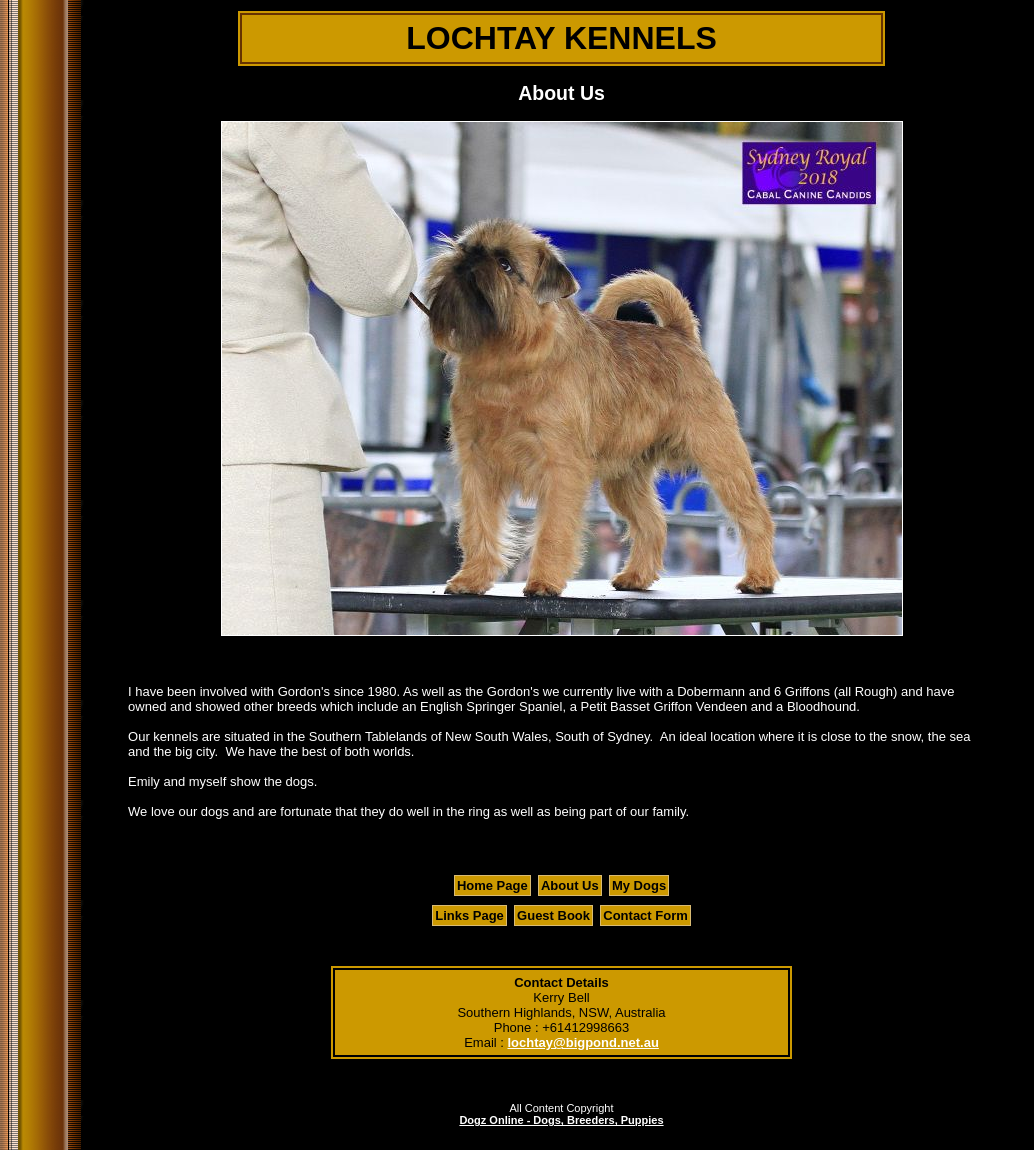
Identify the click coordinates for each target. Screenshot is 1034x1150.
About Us (570, 885)
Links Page (469, 915)
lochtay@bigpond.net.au (583, 1042)
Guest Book (553, 915)
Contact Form (645, 915)
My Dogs (639, 885)
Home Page (492, 885)
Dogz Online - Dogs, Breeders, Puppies (561, 1120)
